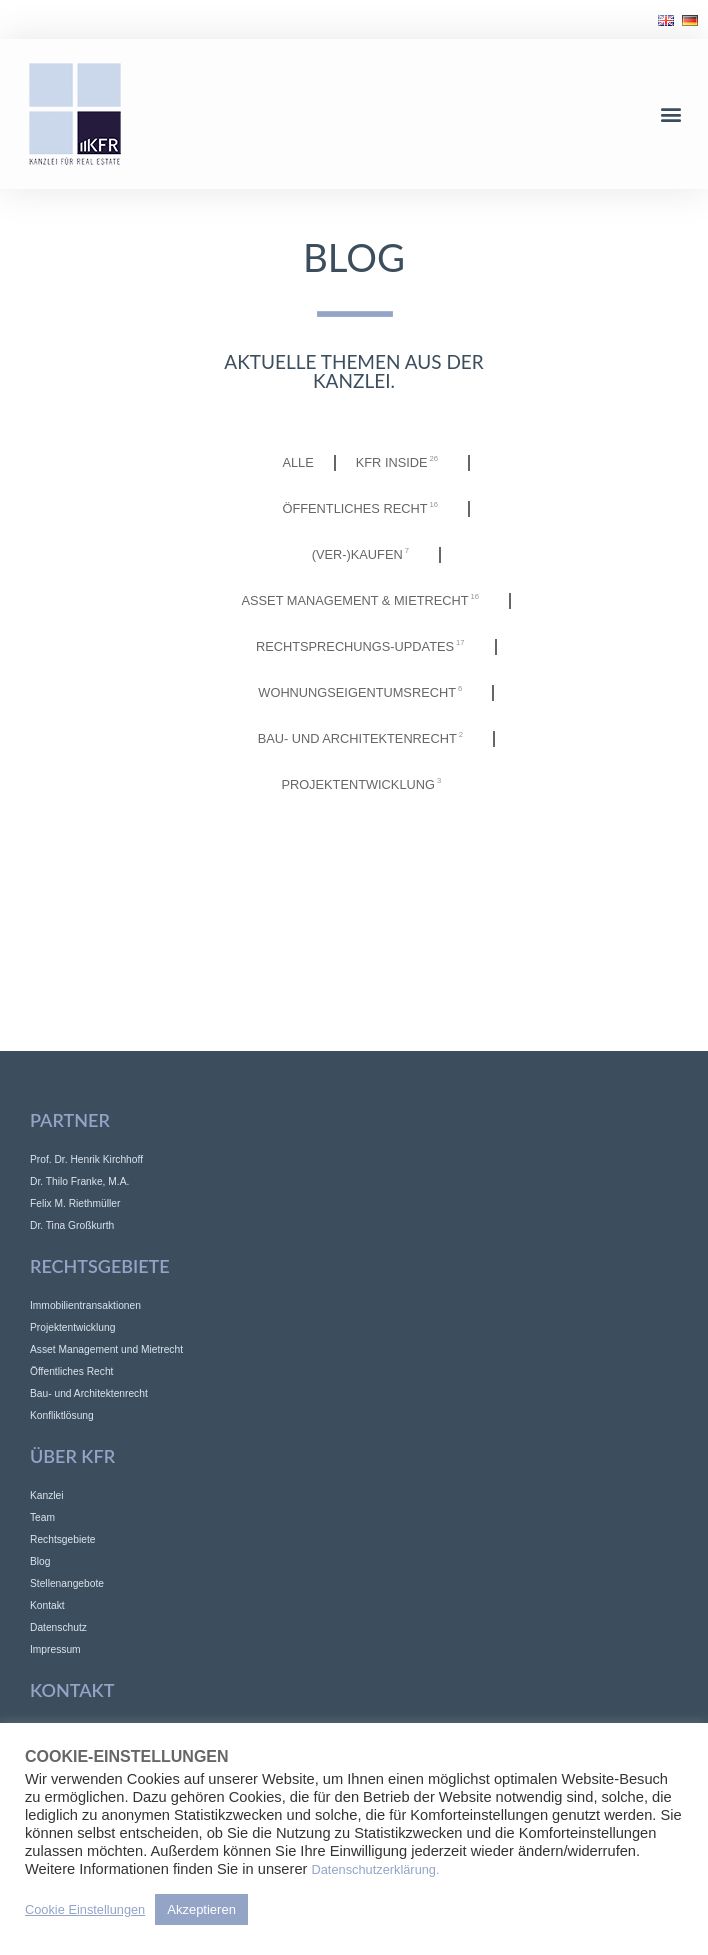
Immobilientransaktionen (85, 1305)
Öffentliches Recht (366, 509)
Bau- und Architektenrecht (365, 739)
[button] (671, 114)
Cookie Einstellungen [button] (85, 1909)
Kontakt (47, 1605)
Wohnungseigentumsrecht (365, 693)
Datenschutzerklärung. (376, 1869)
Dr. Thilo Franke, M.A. (79, 1181)
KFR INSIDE (402, 463)
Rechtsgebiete (62, 1539)
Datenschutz (58, 1627)
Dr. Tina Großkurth (72, 1225)
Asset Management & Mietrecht (366, 601)
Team (42, 1517)
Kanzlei (47, 1495)
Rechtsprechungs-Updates (365, 647)
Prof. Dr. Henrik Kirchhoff (86, 1159)
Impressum (55, 1649)
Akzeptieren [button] (201, 1909)
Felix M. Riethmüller (75, 1203)
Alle (297, 462)
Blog (40, 1561)
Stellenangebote (67, 1583)
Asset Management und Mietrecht (106, 1349)
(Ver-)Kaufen (365, 555)
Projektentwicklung (366, 785)
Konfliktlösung (62, 1415)
